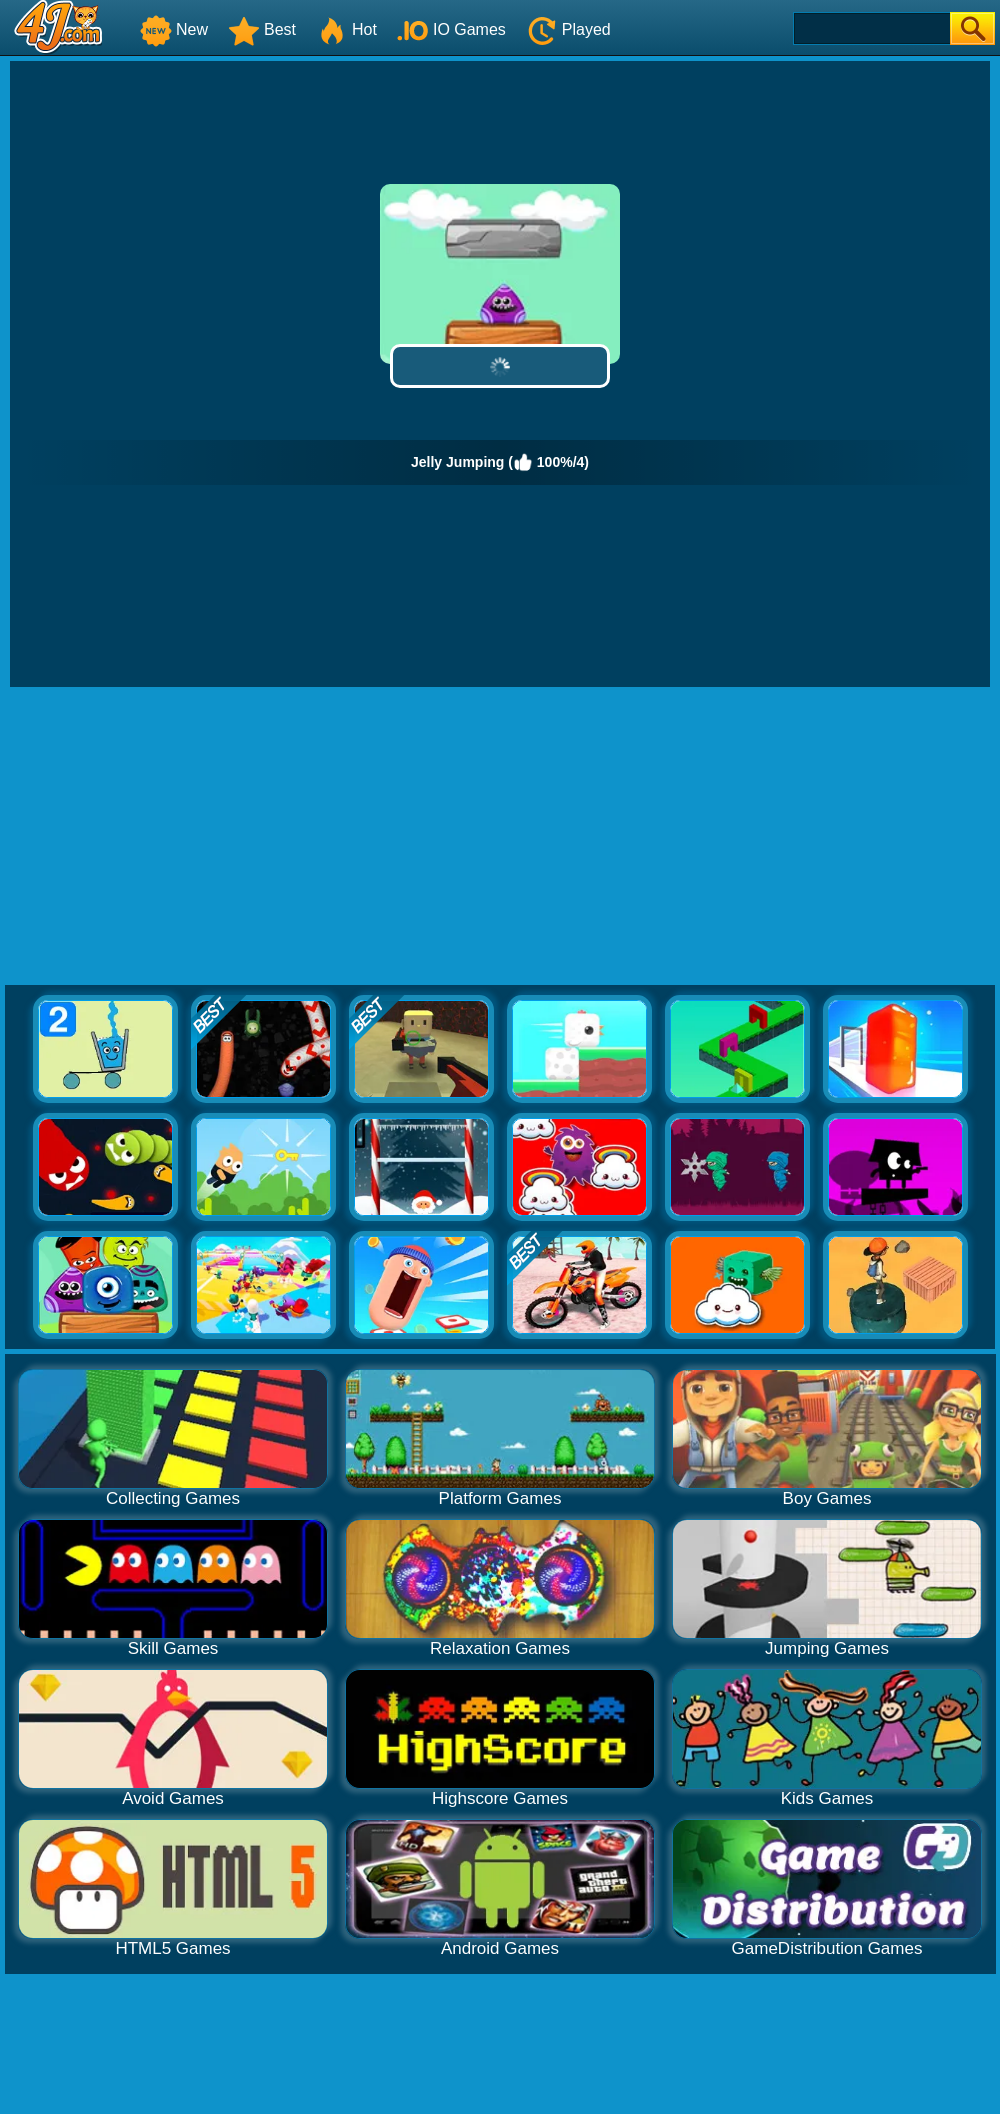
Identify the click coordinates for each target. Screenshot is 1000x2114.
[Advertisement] (500, 837)
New (174, 29)
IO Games (451, 29)
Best (262, 29)
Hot (346, 29)
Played (568, 29)
